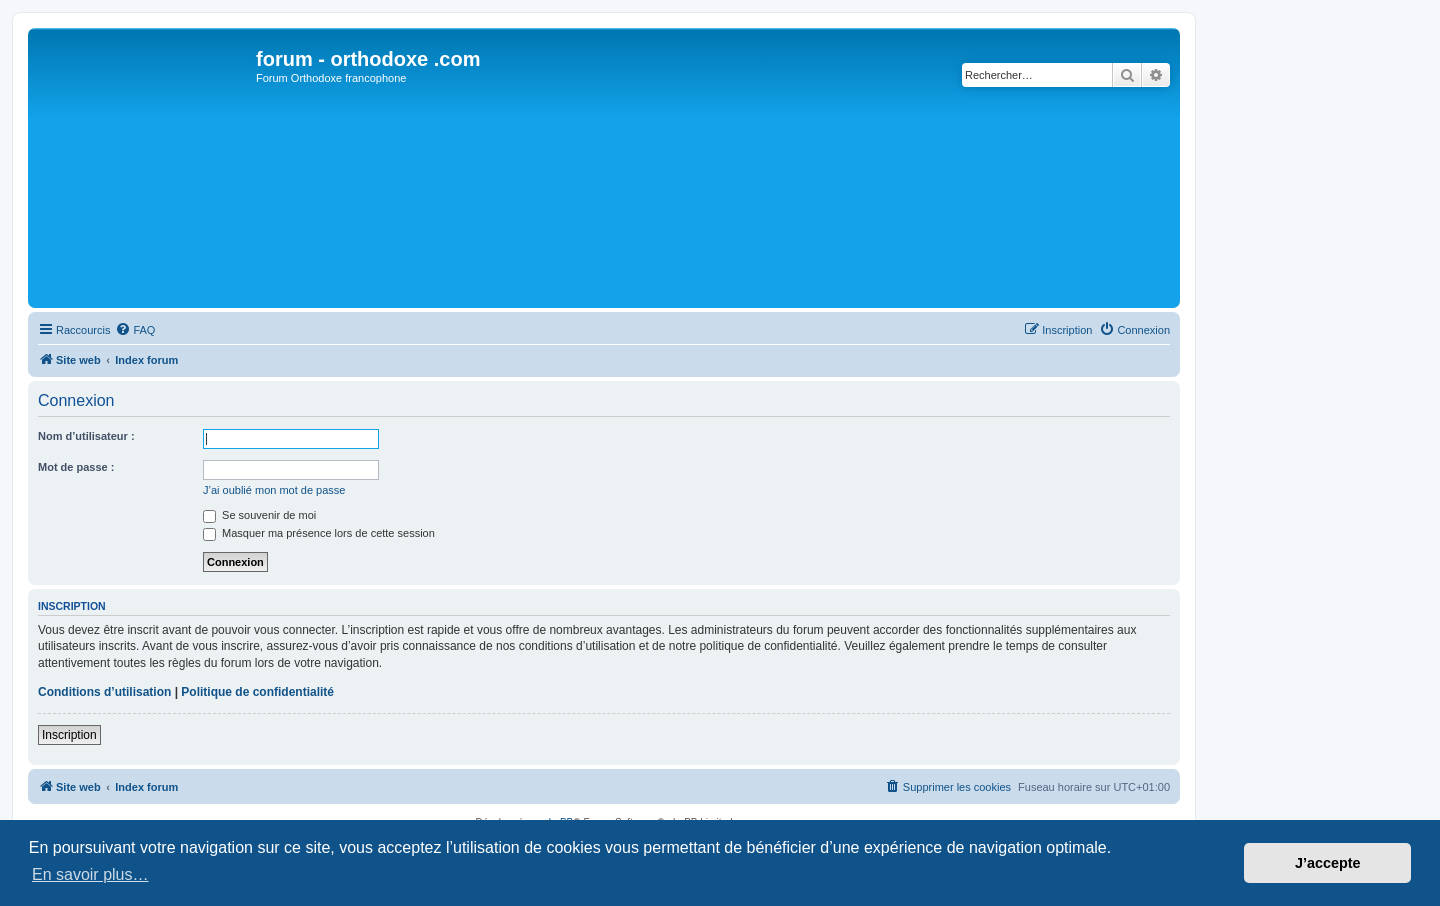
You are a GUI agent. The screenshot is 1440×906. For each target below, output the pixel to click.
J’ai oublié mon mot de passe (274, 490)
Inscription (69, 735)
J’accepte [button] (1328, 863)
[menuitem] (135, 330)
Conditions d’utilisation (104, 692)
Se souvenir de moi (259, 515)
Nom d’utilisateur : (86, 436)
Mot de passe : (76, 467)
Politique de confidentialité (257, 692)
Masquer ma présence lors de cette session (319, 533)
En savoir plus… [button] (90, 874)
